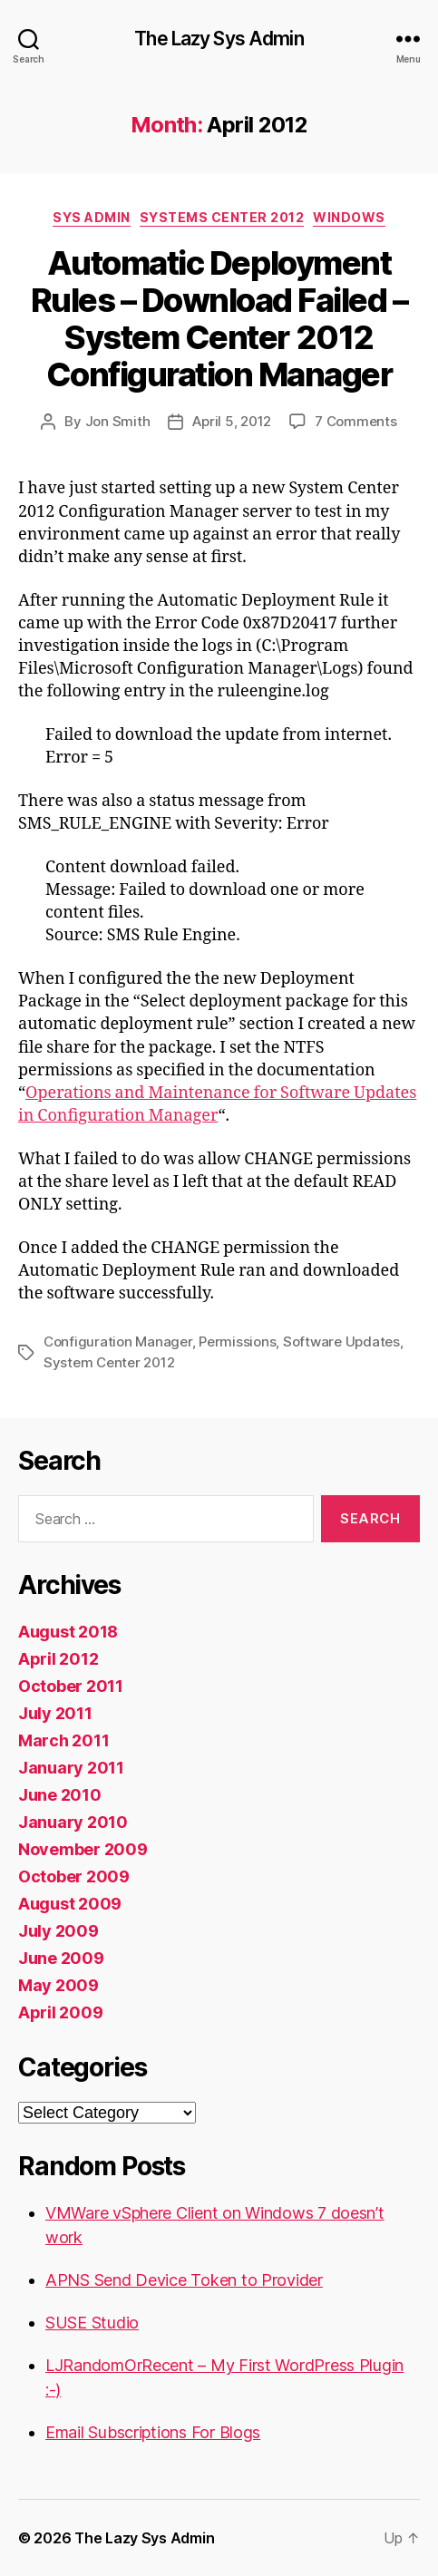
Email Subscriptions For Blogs (152, 2432)
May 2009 (58, 1985)
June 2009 (61, 1958)
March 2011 (63, 1740)
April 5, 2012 (231, 421)
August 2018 (68, 1631)
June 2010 (60, 1794)
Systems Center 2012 (222, 217)
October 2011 (70, 1686)
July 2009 (58, 1930)
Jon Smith (118, 421)
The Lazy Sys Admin (218, 38)
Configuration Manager (118, 1341)
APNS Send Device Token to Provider (184, 2279)
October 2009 (74, 1876)
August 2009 (70, 1903)
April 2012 (58, 1658)
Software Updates (341, 1341)
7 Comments (355, 421)
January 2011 (71, 1767)
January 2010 (73, 1822)
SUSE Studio (92, 2322)
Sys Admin (92, 217)
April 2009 (60, 2012)
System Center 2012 (109, 1362)
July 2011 (55, 1713)
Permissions (237, 1341)
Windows (349, 217)
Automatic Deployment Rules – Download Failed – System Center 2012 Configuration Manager (219, 318)
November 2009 (83, 1849)
